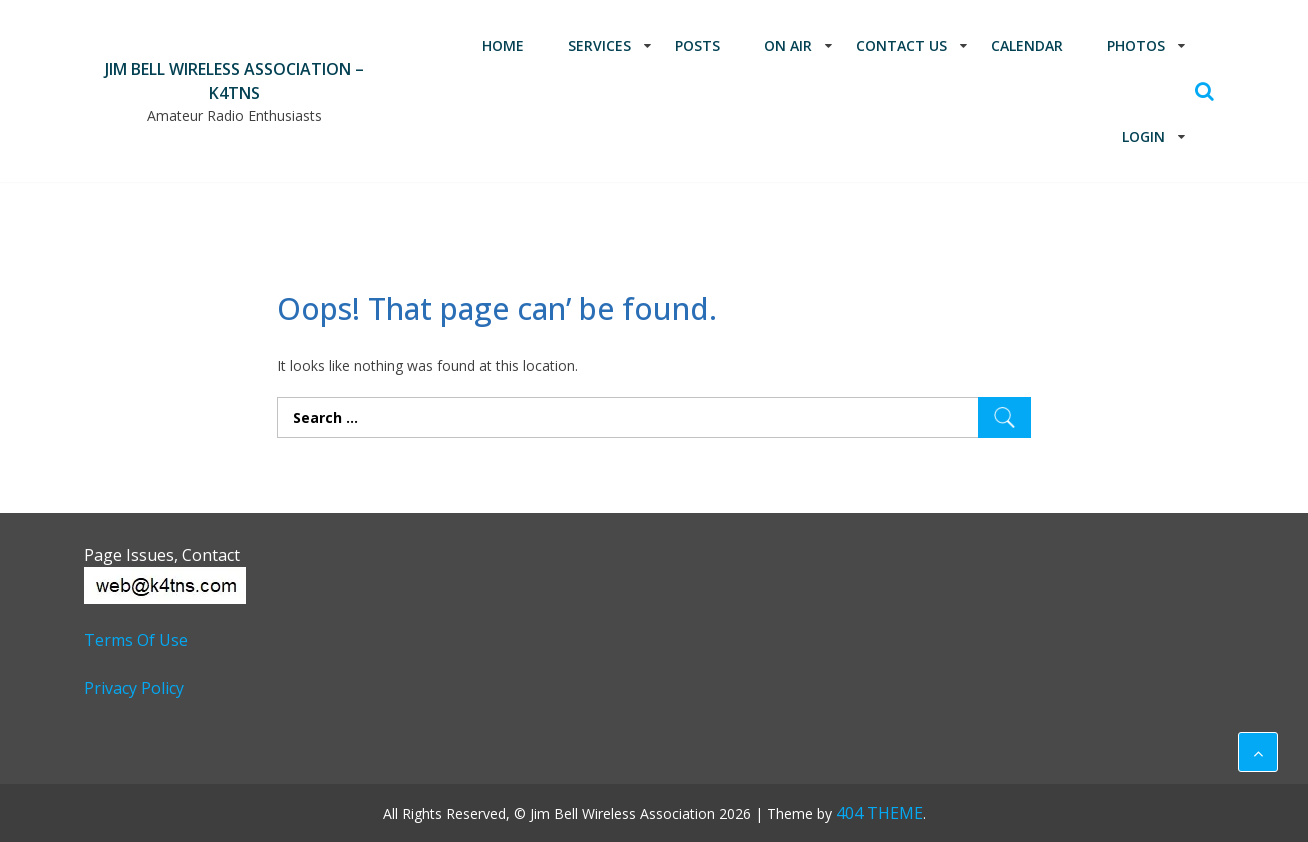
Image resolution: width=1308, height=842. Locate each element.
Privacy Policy (134, 688)
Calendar (1027, 45)
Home (503, 45)
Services (599, 45)
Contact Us (901, 45)
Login (1143, 136)
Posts (697, 45)
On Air (788, 45)
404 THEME (879, 813)
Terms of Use (136, 640)
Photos (1136, 45)
